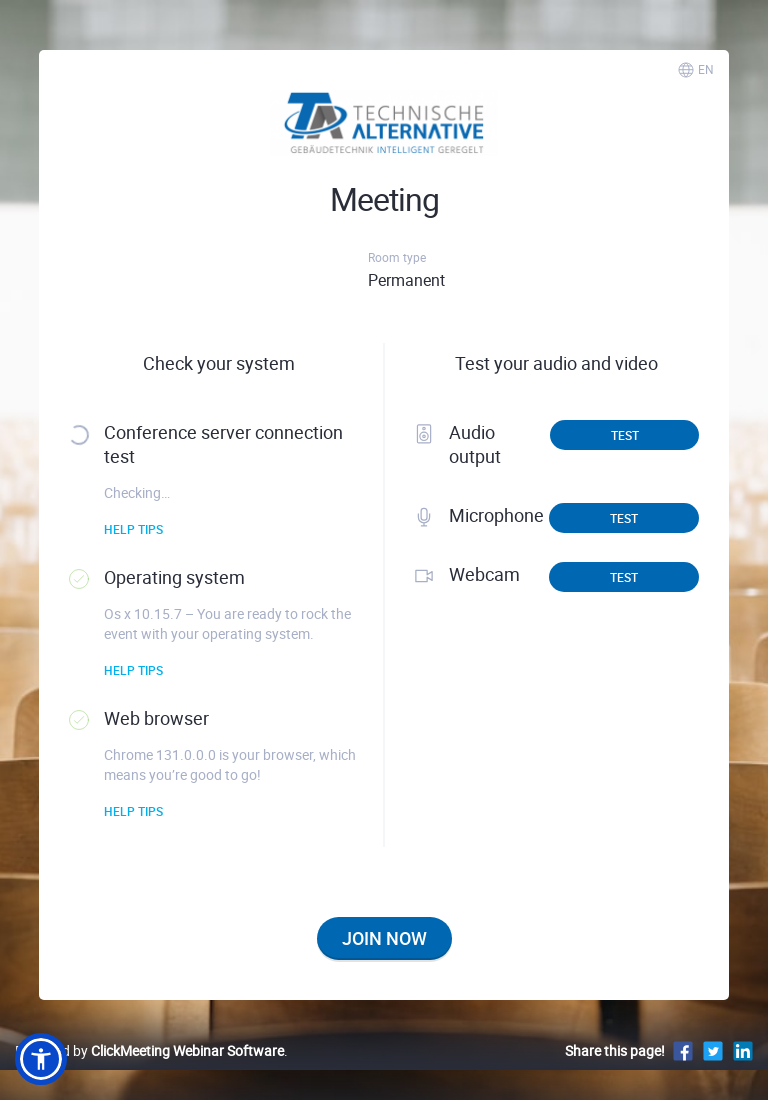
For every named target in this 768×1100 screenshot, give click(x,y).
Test (625, 435)
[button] (41, 1059)
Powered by (149, 1050)
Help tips (133, 529)
